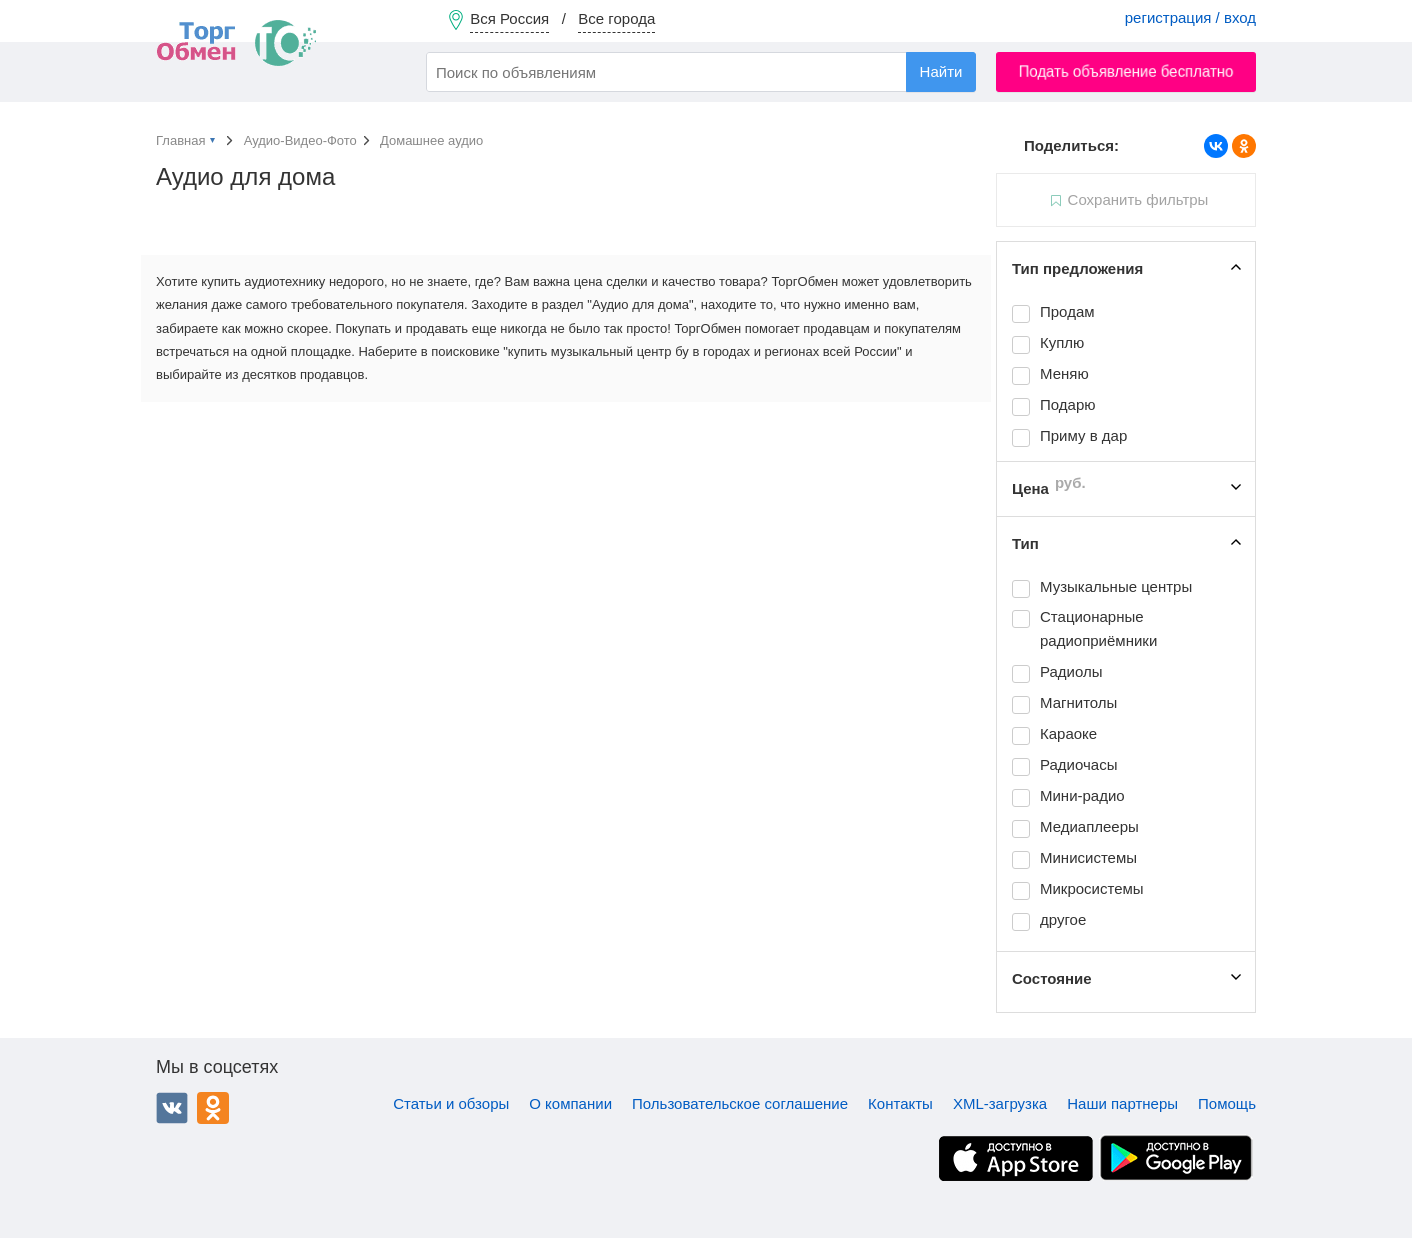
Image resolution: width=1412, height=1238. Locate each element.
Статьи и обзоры (451, 1103)
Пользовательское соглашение (740, 1103)
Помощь (1227, 1103)
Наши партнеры (1122, 1103)
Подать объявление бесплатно (1126, 71)
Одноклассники (213, 1108)
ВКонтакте (172, 1108)
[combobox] (701, 72)
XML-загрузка (1000, 1103)
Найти (941, 71)
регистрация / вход (1190, 17)
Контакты (900, 1103)
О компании (570, 1103)
